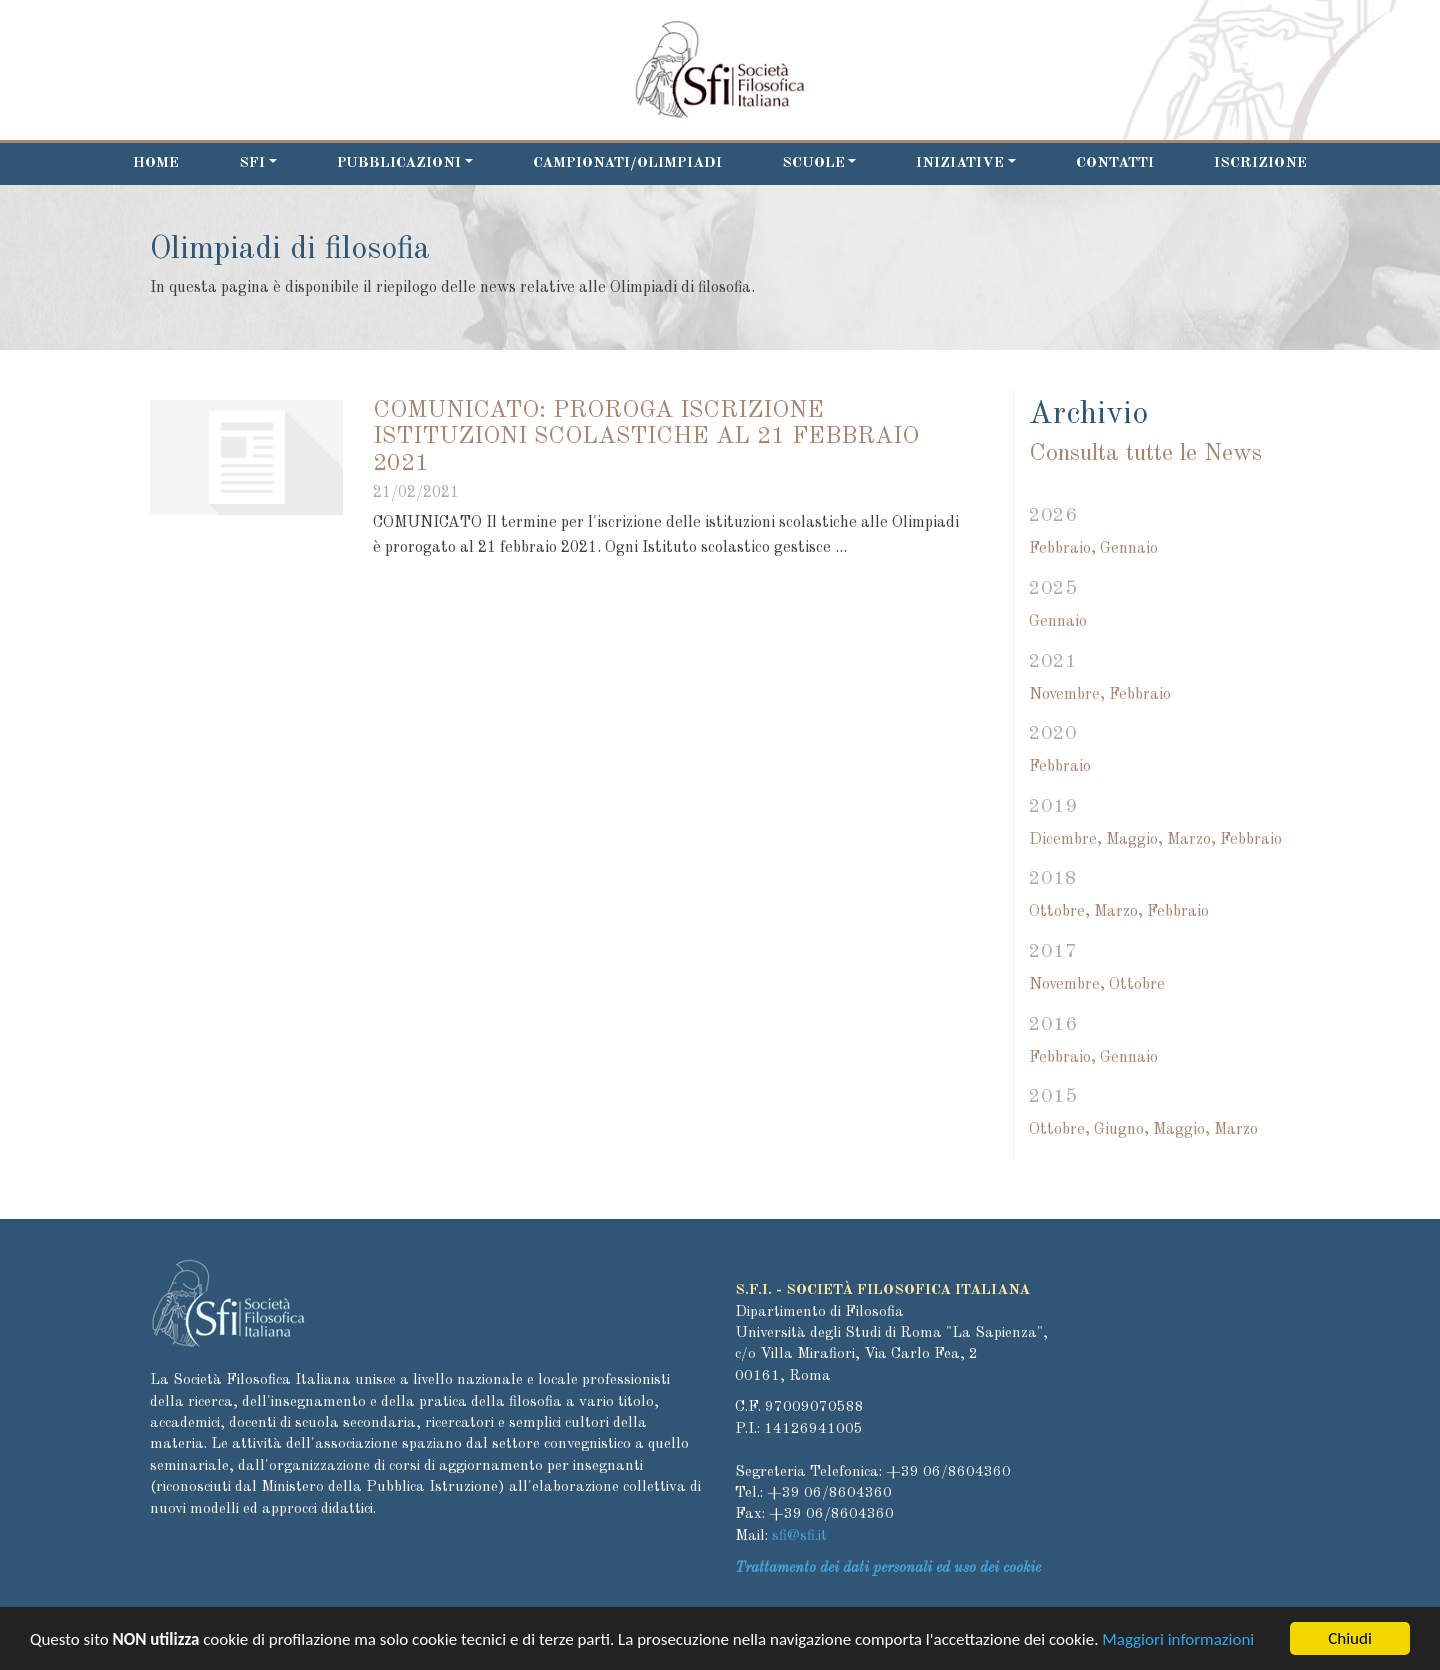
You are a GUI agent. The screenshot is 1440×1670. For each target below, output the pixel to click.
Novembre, (1067, 695)
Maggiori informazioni (1178, 1641)
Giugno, (1121, 1130)
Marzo (1236, 1130)
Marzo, (1191, 840)
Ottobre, (1059, 912)
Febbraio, (1062, 549)
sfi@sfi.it (799, 1536)
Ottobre (1137, 985)
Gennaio (1129, 549)
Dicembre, (1065, 840)
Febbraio (1140, 695)
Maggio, (1134, 840)
